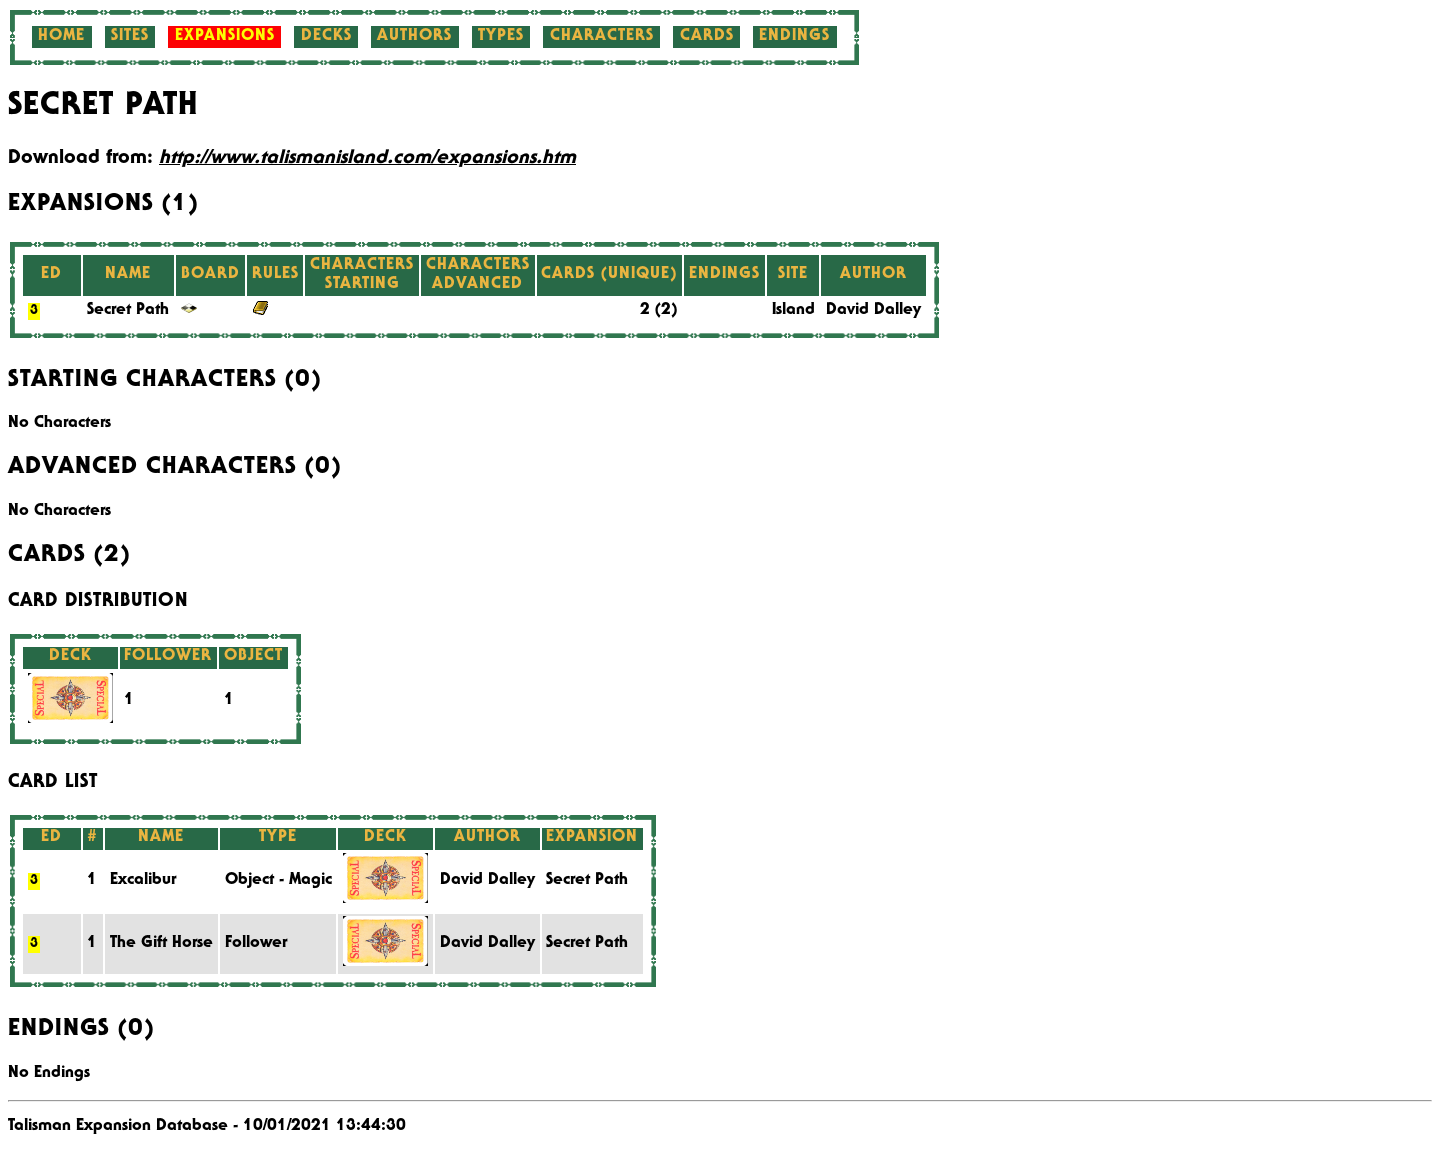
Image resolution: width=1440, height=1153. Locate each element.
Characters (602, 37)
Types (501, 37)
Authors (414, 37)
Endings (794, 37)
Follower (256, 944)
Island (793, 311)
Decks (326, 37)
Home (61, 37)
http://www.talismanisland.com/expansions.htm (367, 159)
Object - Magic (278, 881)
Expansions (225, 37)
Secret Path (128, 311)
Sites (130, 37)
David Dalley (873, 311)
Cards (707, 37)
